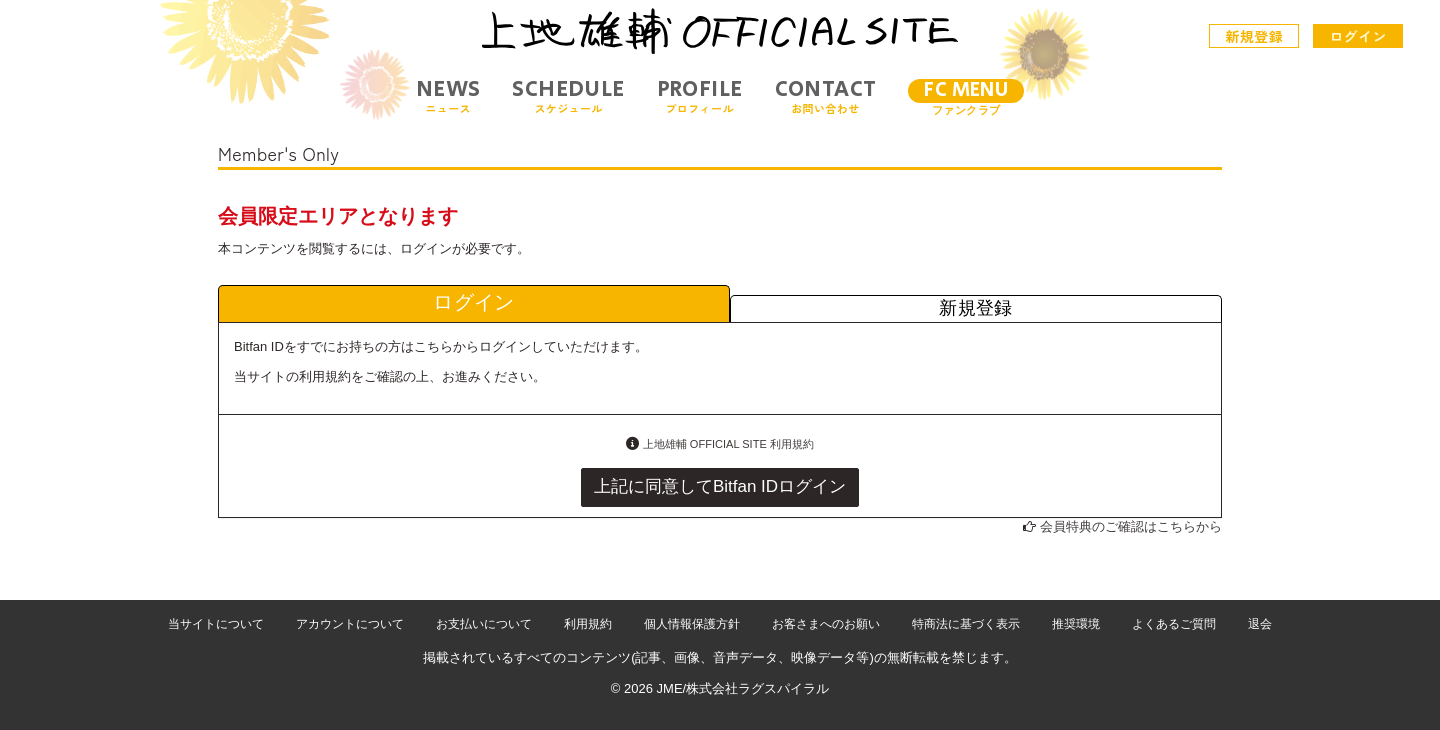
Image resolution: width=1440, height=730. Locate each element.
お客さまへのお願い (826, 624)
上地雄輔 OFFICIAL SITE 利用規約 (728, 444)
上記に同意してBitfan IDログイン (720, 486)
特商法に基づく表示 (966, 624)
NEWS (448, 96)
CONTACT (826, 96)
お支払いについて (484, 624)
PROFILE (700, 96)
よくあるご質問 (1174, 624)
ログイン (1358, 36)
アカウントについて (350, 624)
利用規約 (588, 624)
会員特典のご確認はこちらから (1131, 526)
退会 (1260, 624)
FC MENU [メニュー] (966, 90)
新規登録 (1255, 36)
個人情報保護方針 (692, 624)
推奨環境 (1076, 624)
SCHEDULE (568, 96)
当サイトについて (216, 624)
